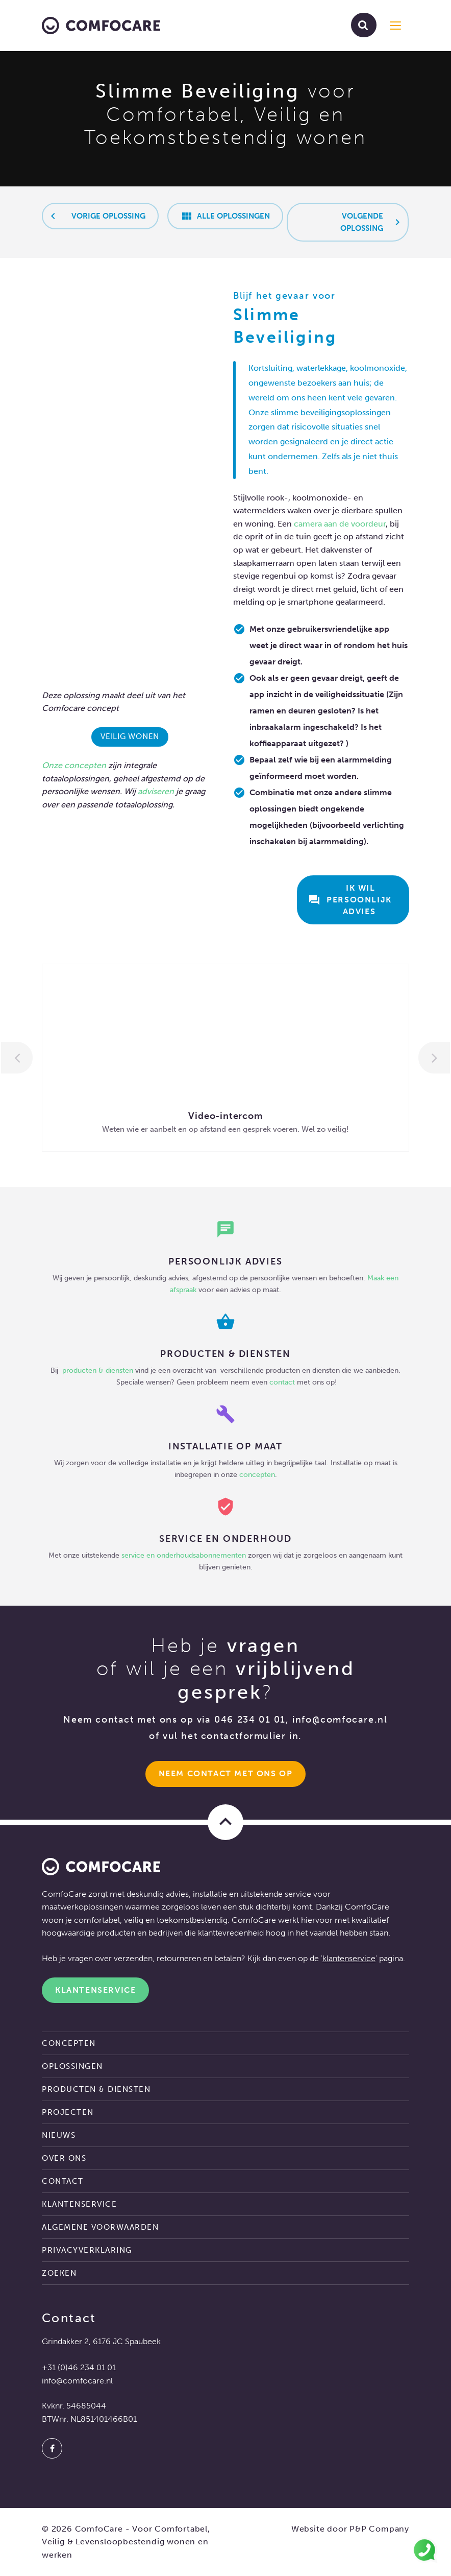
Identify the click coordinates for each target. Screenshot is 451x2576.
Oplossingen (72, 2066)
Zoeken (59, 2273)
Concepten (69, 2043)
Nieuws (59, 2135)
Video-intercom (225, 1116)
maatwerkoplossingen (82, 1907)
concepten (85, 765)
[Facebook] (52, 2448)
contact (282, 1382)
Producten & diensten (96, 2089)
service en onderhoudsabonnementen (183, 1555)
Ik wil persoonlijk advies (351, 899)
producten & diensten (98, 1370)
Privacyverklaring (87, 2250)
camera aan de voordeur (340, 524)
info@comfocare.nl (339, 1719)
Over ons (64, 2158)
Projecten (68, 2112)
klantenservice (348, 1958)
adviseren (156, 791)
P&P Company (379, 2529)
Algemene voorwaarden (100, 2227)
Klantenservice (95, 1990)
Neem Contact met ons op (226, 1773)
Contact (63, 2181)
